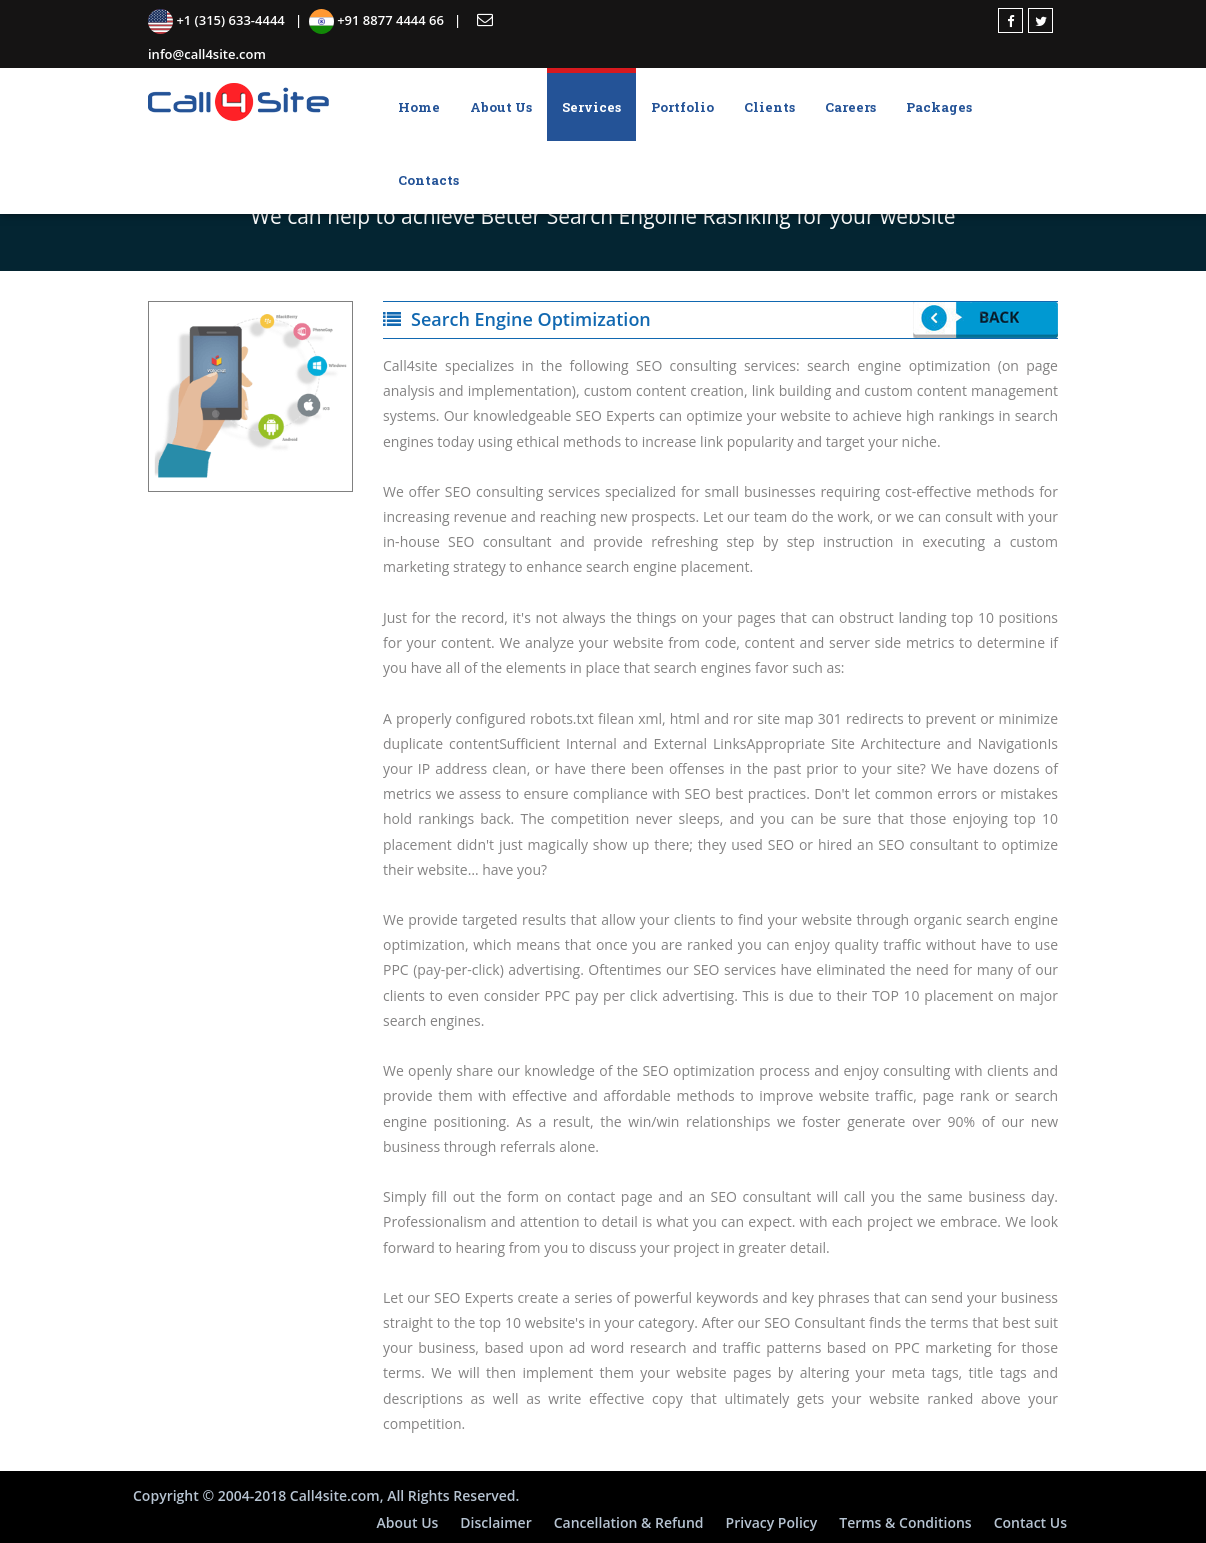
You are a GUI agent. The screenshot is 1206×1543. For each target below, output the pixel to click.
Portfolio (682, 107)
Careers (850, 107)
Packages (939, 107)
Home (419, 107)
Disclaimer (495, 1522)
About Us (501, 107)
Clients (769, 107)
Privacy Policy (772, 1522)
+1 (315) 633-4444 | (228, 20)
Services (591, 107)
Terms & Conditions (905, 1522)
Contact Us (1030, 1522)
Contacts (428, 180)
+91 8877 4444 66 (381, 20)
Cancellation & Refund (629, 1522)
